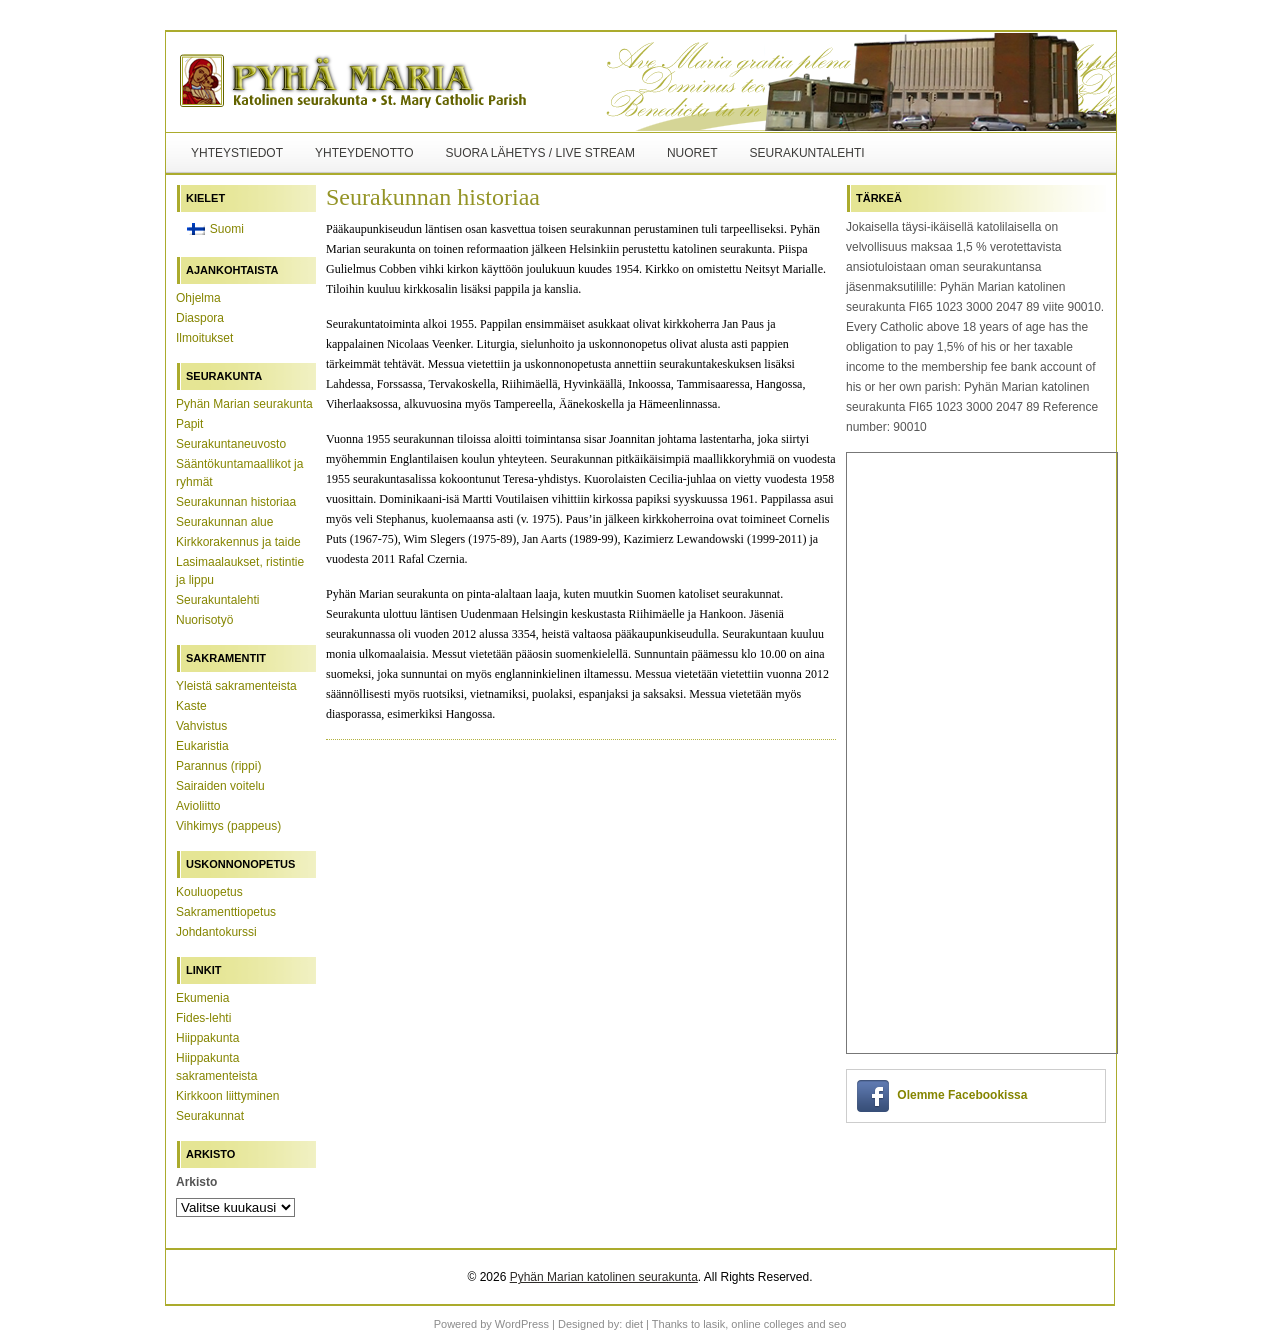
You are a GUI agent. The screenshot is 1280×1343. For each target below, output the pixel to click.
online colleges (767, 1324)
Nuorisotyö (204, 620)
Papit (189, 424)
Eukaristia (202, 746)
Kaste (191, 706)
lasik (714, 1324)
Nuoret (692, 153)
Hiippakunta (207, 1038)
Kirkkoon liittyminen (227, 1096)
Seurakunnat (210, 1116)
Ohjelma (198, 298)
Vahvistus (201, 726)
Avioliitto (198, 806)
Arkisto (196, 1182)
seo (838, 1324)
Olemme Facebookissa (962, 1095)
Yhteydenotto (364, 153)
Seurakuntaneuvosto (231, 444)
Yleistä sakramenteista (236, 686)
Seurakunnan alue (224, 522)
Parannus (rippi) (218, 766)
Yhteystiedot (237, 153)
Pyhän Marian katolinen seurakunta (604, 1277)
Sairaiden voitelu (220, 786)
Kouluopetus (209, 892)
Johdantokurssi (216, 932)
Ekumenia (202, 998)
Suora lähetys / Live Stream (539, 153)
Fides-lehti (203, 1018)
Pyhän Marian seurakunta (244, 404)
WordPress (522, 1324)
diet (634, 1324)
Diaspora (200, 318)
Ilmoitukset (204, 338)
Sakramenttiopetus (226, 912)
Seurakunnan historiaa (236, 502)
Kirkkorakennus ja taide (238, 542)
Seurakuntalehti (807, 153)
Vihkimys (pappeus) (228, 826)
